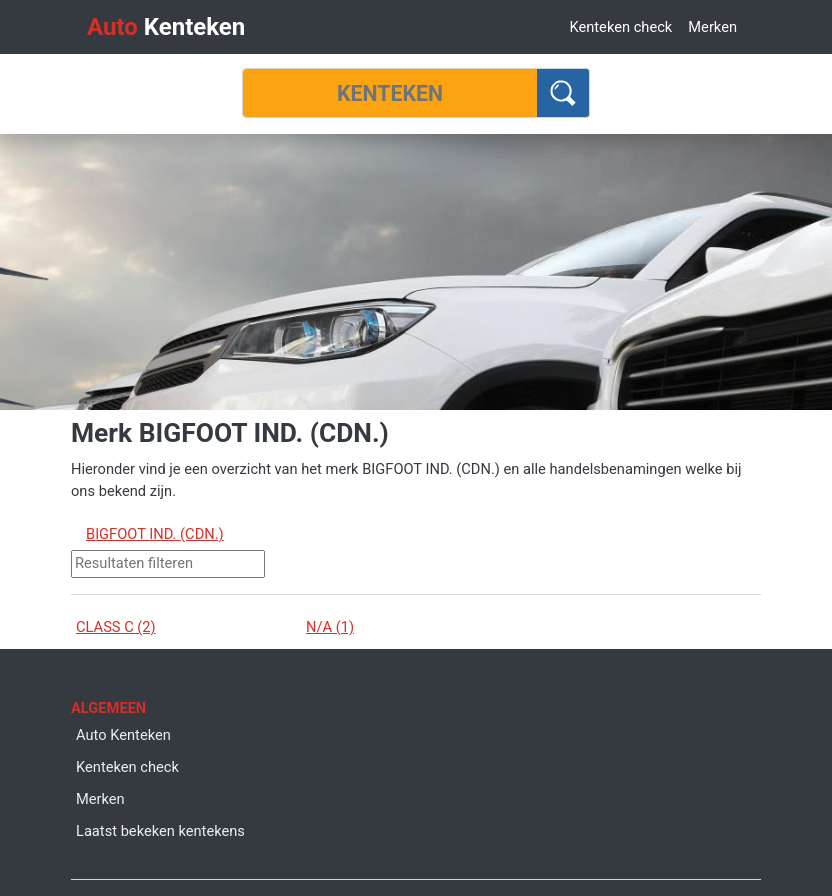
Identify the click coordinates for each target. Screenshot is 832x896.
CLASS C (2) (116, 627)
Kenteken (166, 27)
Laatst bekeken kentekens (160, 831)
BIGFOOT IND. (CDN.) (155, 534)
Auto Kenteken (123, 735)
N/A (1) (330, 627)
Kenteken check (620, 27)
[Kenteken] (390, 93)
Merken (712, 27)
